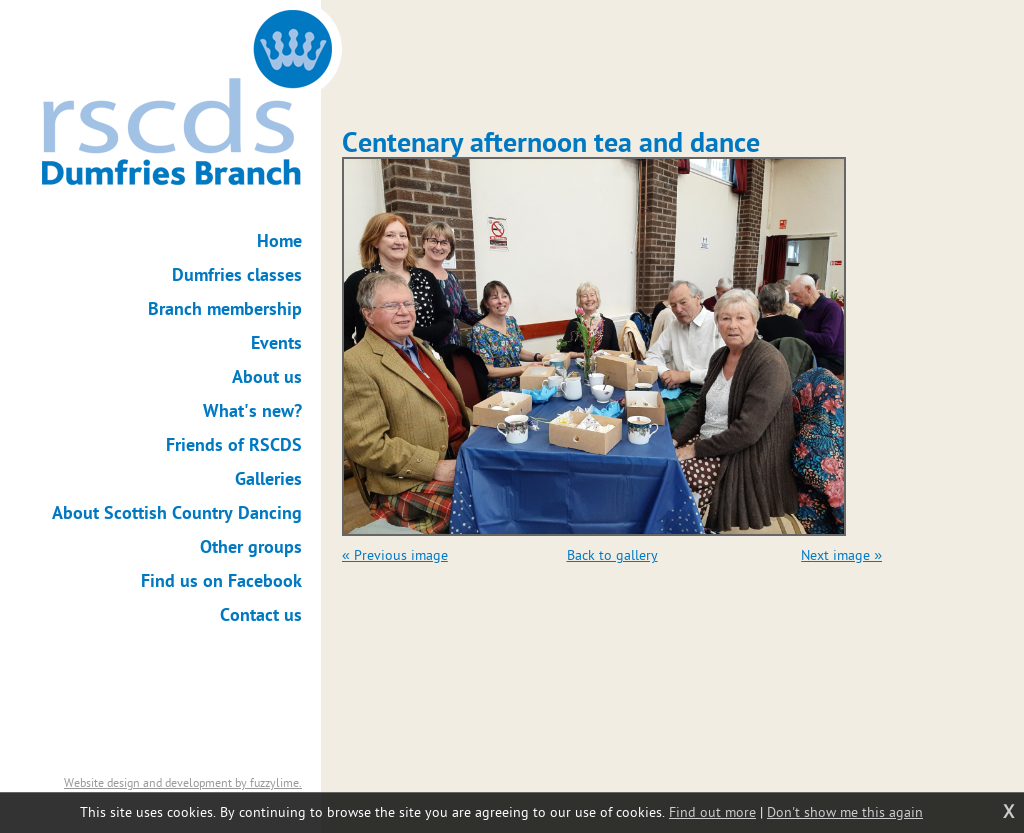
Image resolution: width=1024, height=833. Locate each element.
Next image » (841, 555)
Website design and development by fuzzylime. (183, 783)
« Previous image (395, 555)
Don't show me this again (845, 812)
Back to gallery (612, 555)
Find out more (712, 812)
